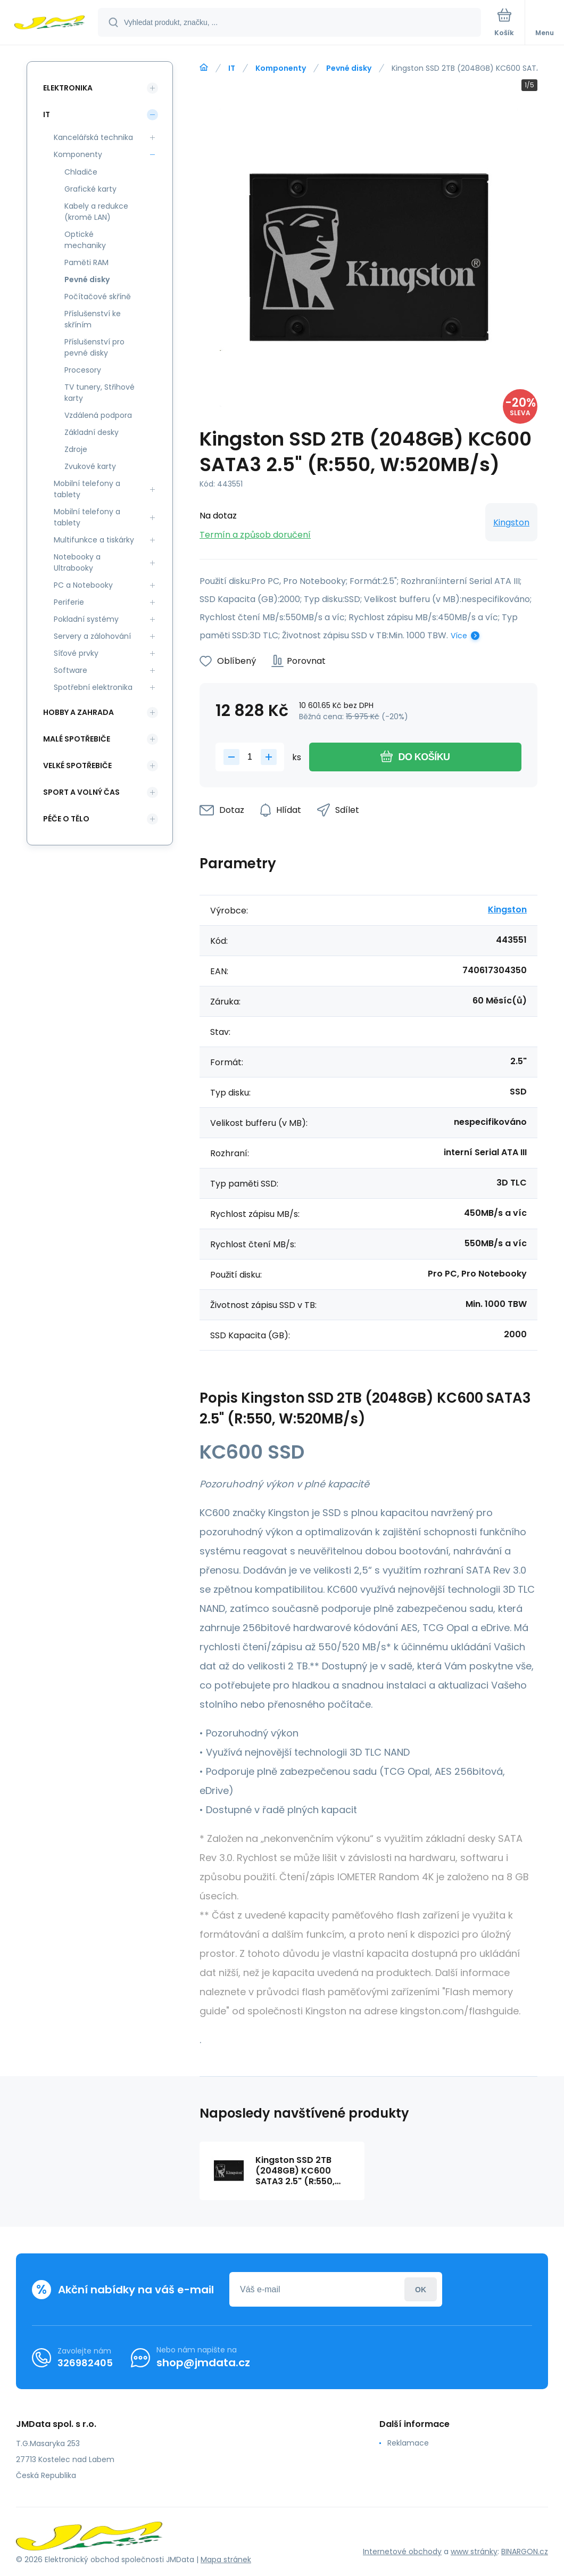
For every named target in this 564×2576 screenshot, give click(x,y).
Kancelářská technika (93, 137)
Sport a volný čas (81, 792)
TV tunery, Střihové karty (99, 393)
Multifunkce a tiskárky (94, 539)
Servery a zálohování (92, 636)
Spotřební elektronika (93, 687)
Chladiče (80, 172)
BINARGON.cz (524, 2551)
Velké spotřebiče (77, 765)
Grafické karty (90, 189)
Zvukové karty (90, 466)
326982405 (85, 2362)
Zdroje (75, 449)
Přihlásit (420, 2289)
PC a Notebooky (83, 585)
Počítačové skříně (97, 296)
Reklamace (408, 2443)
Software (70, 670)
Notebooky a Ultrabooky (77, 562)
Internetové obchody (402, 2551)
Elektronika (68, 88)
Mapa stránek (226, 2559)
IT (231, 68)
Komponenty (280, 68)
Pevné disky (348, 68)
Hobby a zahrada (78, 712)
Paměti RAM (86, 262)
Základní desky (91, 432)
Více (459, 635)
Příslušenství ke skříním (92, 319)
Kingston (511, 522)
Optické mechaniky (85, 240)
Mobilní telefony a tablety (87, 489)
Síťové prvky (76, 653)
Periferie (69, 602)
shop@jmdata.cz (203, 2362)
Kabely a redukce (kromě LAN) (96, 212)
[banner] (49, 23)
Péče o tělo (66, 818)
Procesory (82, 370)
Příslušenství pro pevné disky (94, 347)
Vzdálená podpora (98, 415)
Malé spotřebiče (76, 739)
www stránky (474, 2551)
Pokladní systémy (86, 619)
